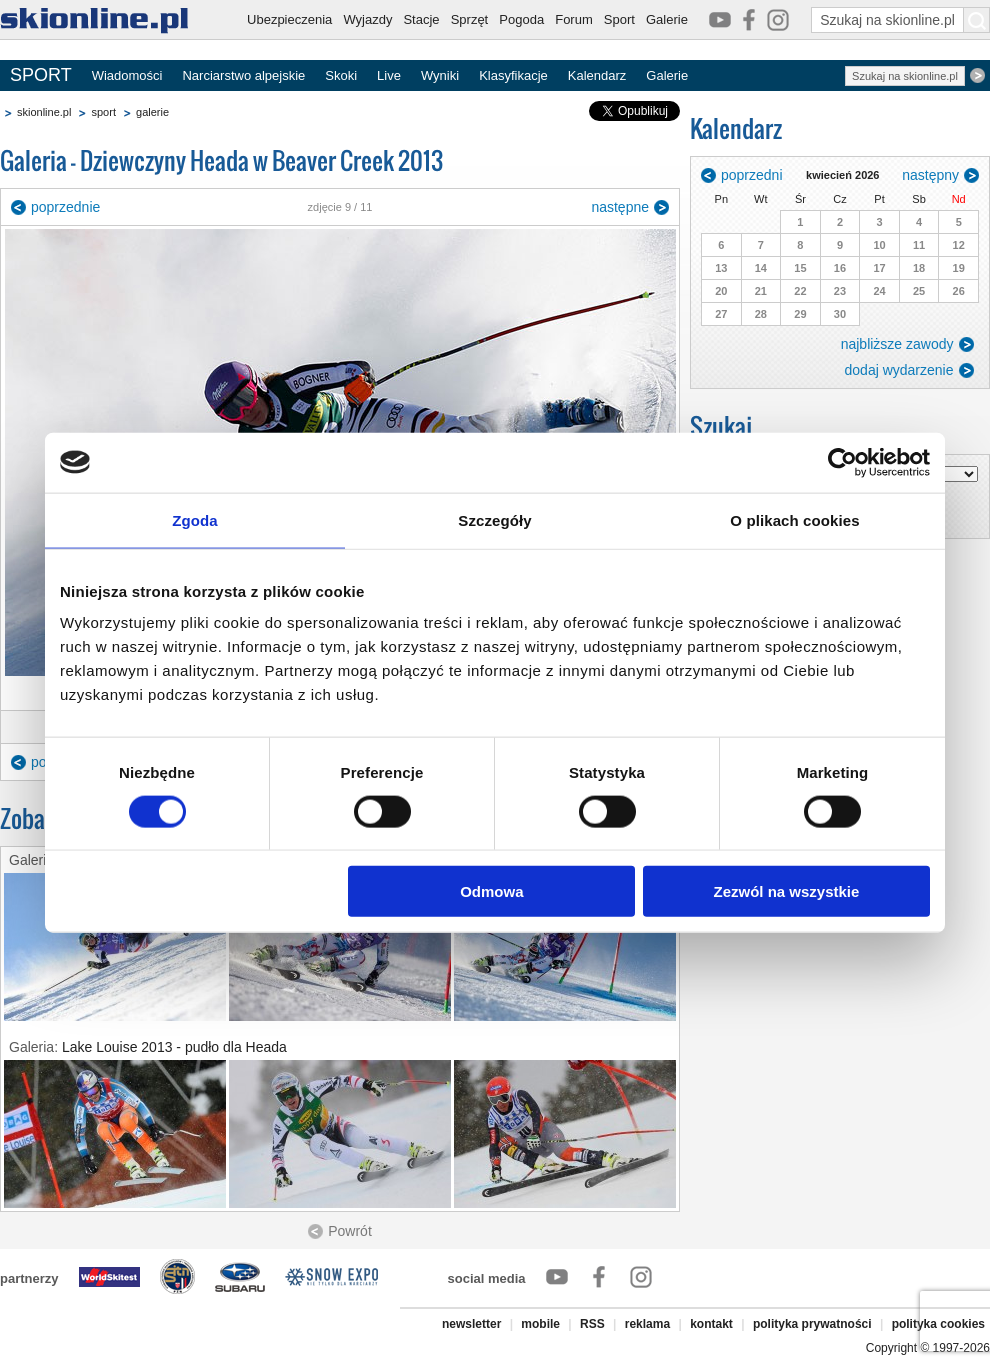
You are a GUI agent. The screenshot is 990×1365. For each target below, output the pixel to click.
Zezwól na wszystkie (787, 891)
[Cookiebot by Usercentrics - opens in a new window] (842, 462)
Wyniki (440, 75)
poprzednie (65, 207)
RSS (592, 1324)
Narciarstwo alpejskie (243, 75)
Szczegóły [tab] (494, 519)
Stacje (421, 19)
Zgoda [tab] (195, 519)
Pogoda (521, 19)
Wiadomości (127, 75)
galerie (152, 112)
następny (930, 175)
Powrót (350, 1231)
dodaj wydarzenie (899, 370)
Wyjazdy (367, 19)
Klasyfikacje (513, 75)
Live (389, 75)
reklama (647, 1324)
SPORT (41, 75)
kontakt (711, 1324)
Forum (574, 19)
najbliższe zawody (897, 344)
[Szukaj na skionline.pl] (977, 20)
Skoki (341, 75)
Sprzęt (470, 19)
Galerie (667, 19)
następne (620, 207)
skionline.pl (44, 112)
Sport (619, 19)
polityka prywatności (812, 1324)
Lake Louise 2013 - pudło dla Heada (174, 1047)
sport (103, 112)
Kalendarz (597, 75)
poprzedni (752, 175)
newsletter (471, 1324)
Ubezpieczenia (289, 19)
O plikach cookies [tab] (794, 519)
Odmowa (491, 891)
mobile (540, 1324)
